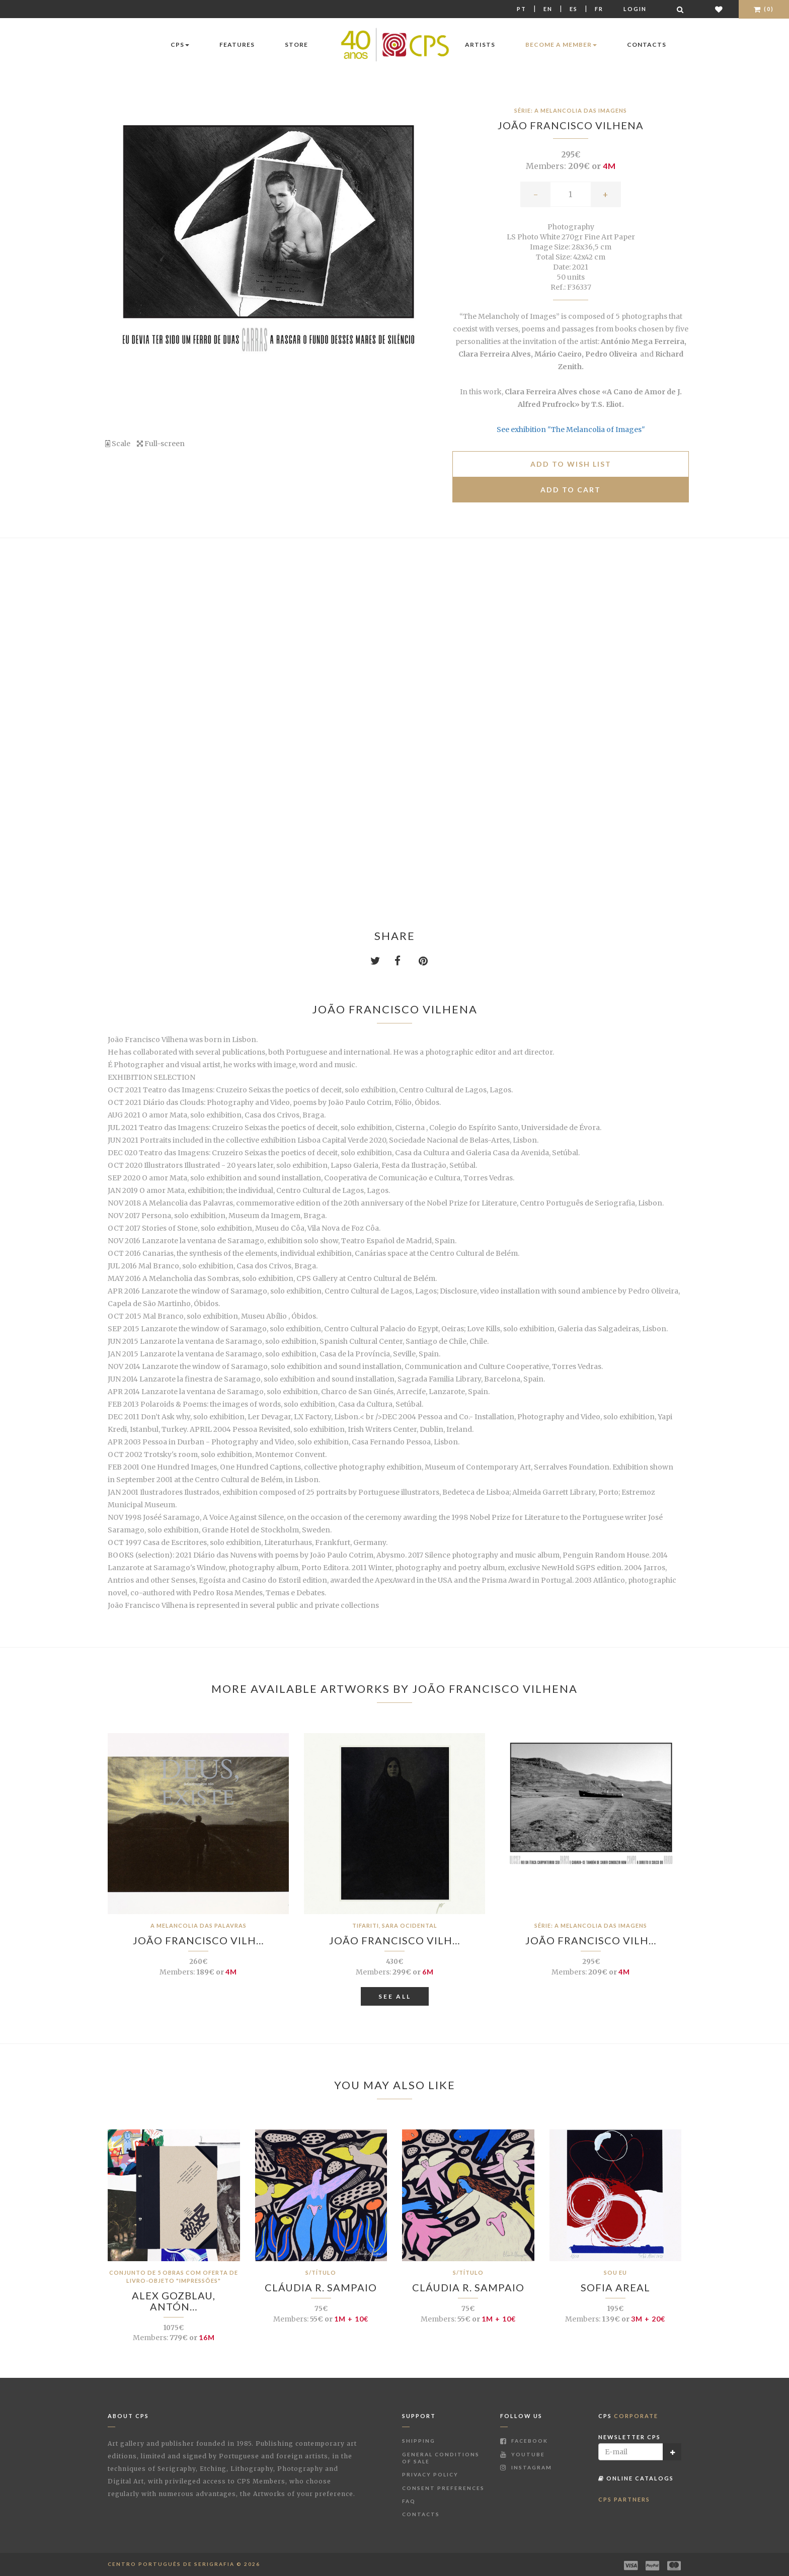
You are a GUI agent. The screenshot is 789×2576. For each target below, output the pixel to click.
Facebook (524, 2441)
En (548, 9)
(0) (764, 9)
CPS (180, 44)
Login (635, 9)
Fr (599, 9)
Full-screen (161, 443)
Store (296, 44)
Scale (117, 443)
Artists (480, 44)
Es (574, 9)
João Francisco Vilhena (571, 125)
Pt (521, 9)
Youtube (522, 2454)
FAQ (409, 2501)
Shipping (418, 2441)
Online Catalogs (636, 2478)
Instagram (526, 2467)
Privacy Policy (430, 2474)
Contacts (646, 44)
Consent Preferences (443, 2488)
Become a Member (561, 44)
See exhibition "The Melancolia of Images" (571, 429)
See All (394, 1996)
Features (237, 44)
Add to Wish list (570, 464)
